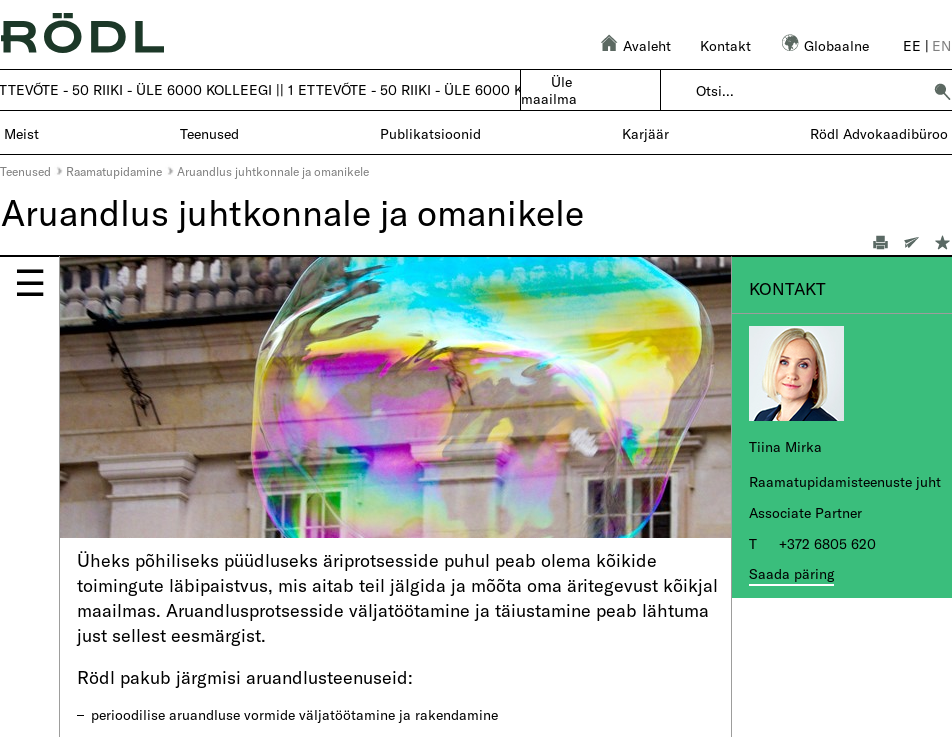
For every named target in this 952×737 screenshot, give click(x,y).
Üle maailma (549, 90)
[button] (942, 91)
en (941, 45)
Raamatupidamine (114, 171)
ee (912, 45)
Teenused (25, 171)
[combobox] (808, 91)
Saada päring (791, 573)
